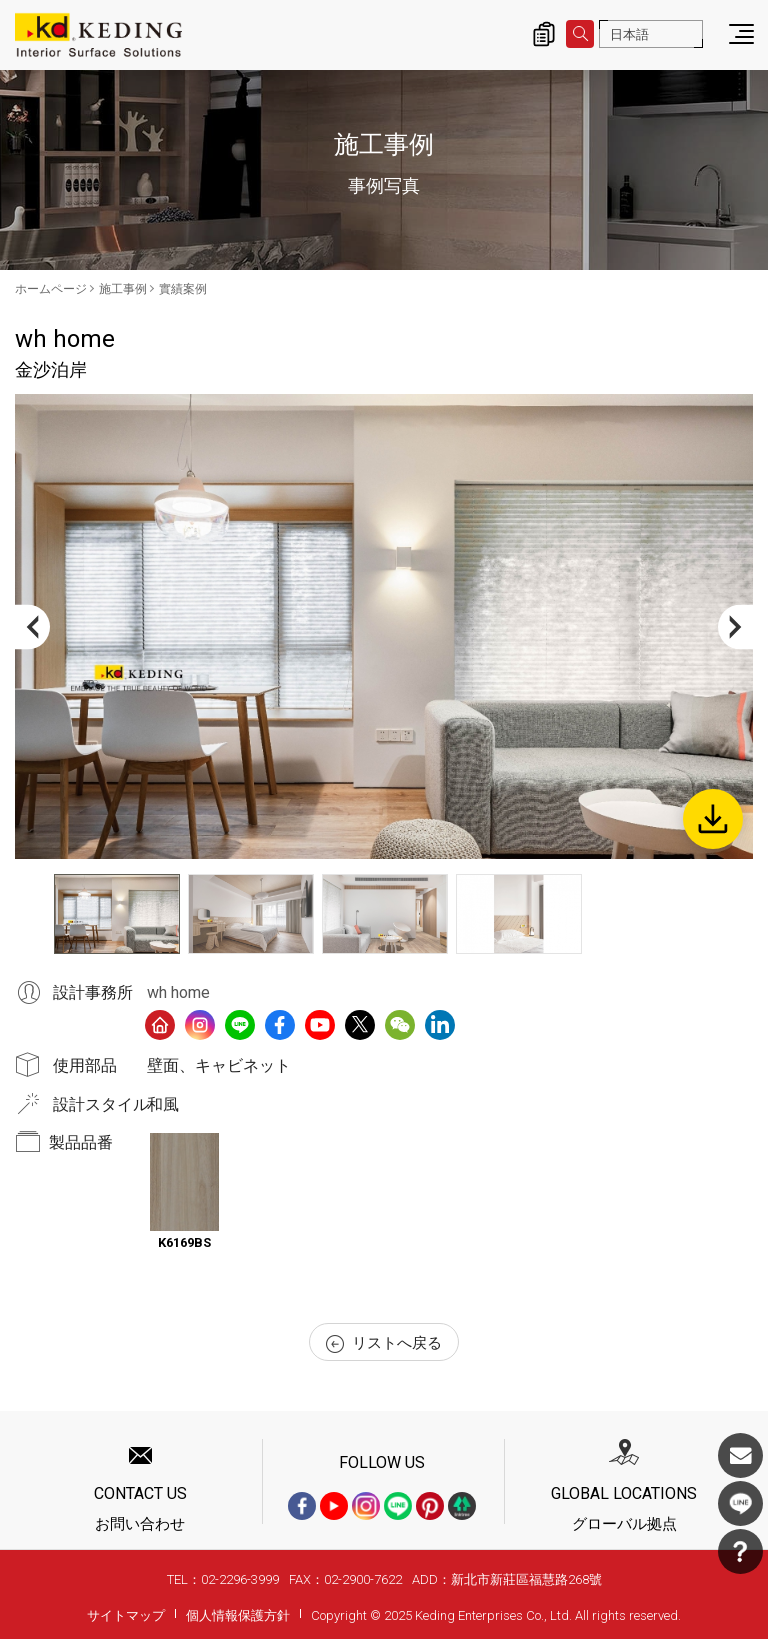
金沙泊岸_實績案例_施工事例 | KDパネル (98, 35)
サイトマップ (126, 1615)
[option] (384, 626)
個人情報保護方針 (238, 1615)
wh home (178, 992)
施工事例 (123, 289)
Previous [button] (32, 626)
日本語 (629, 34)
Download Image (713, 819)
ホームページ (51, 289)
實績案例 (183, 289)
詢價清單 (544, 34)
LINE (740, 1503)
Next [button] (735, 626)
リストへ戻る (384, 1343)
